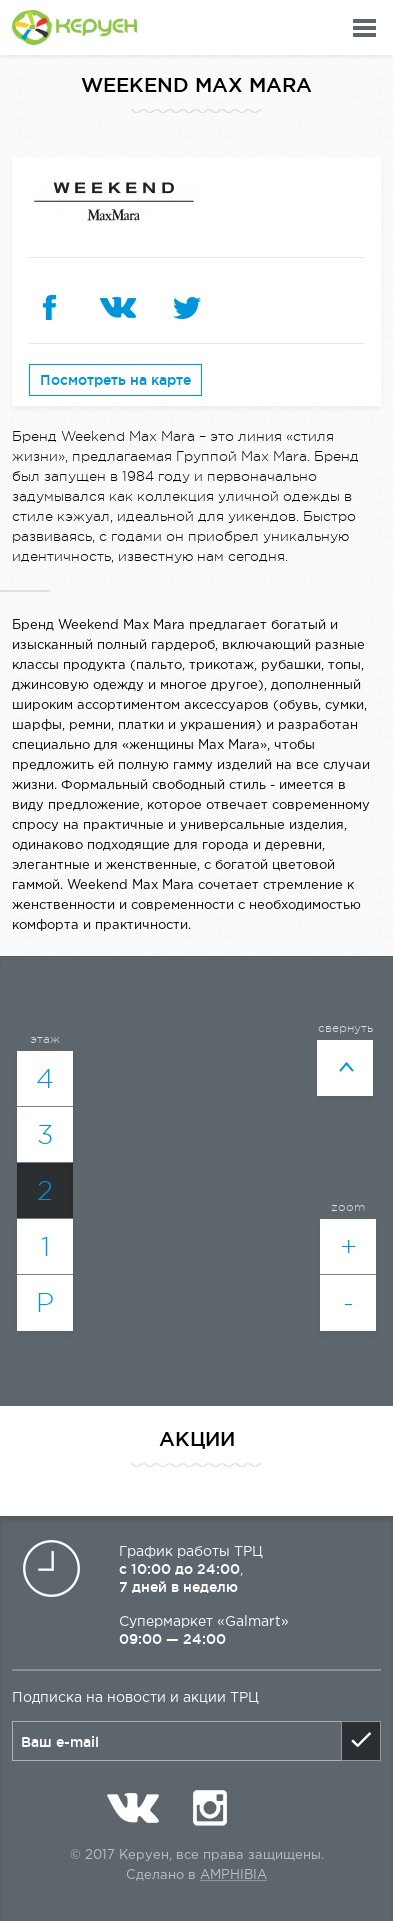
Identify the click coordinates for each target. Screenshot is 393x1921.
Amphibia (233, 1875)
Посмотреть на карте (115, 380)
